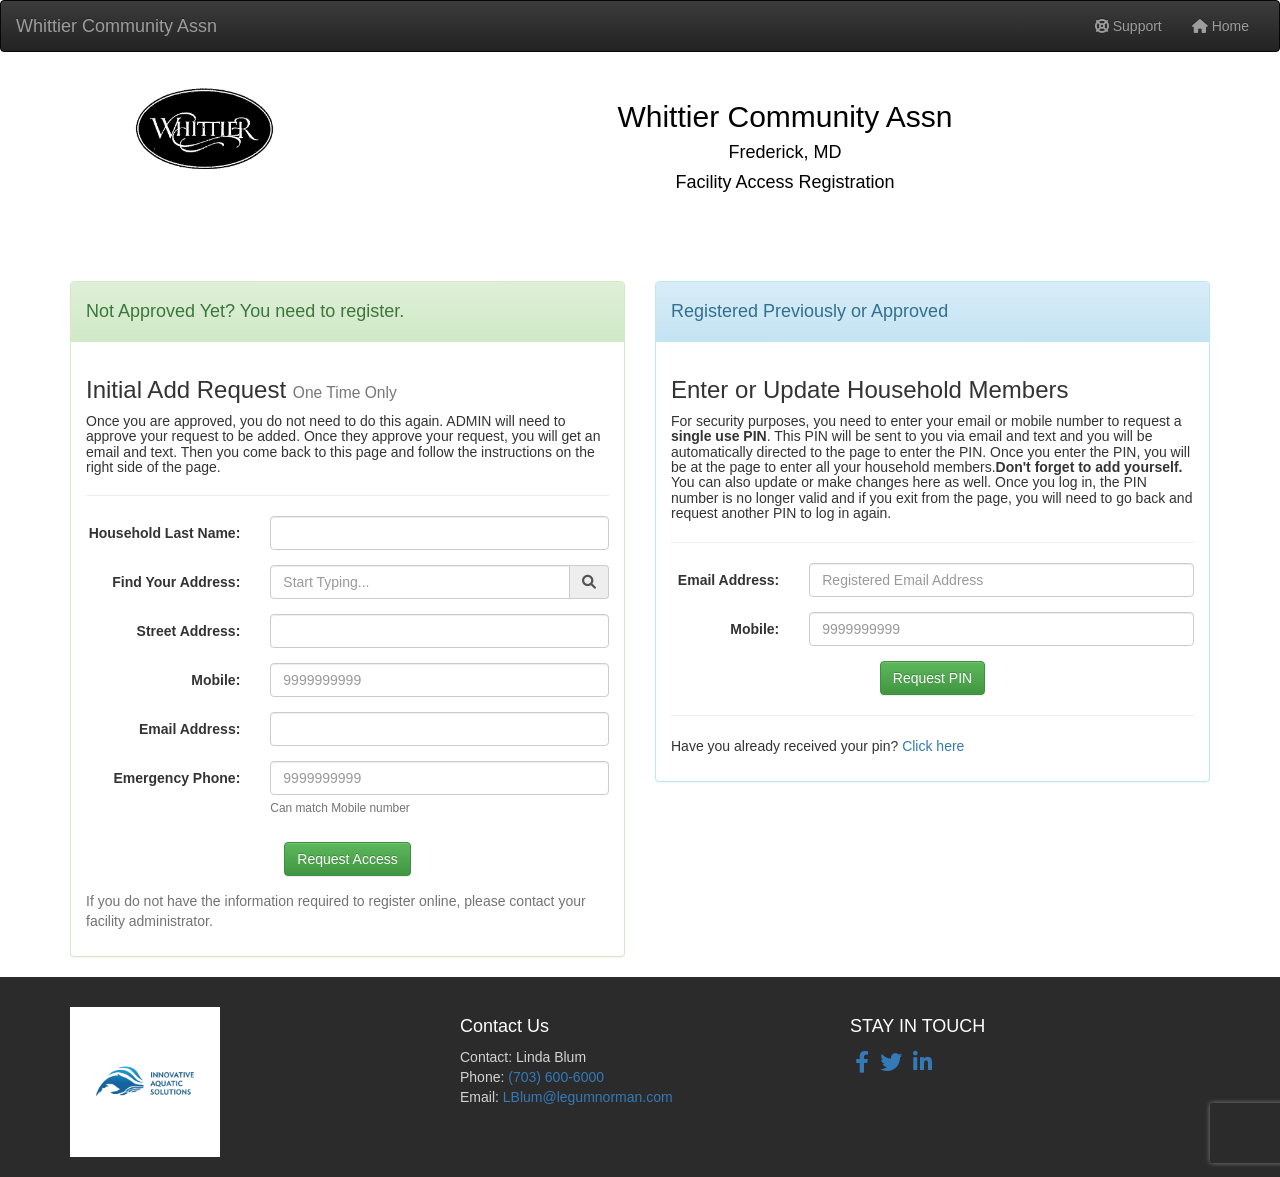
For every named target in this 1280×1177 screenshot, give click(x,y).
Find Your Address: (176, 582)
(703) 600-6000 (556, 1077)
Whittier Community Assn (116, 26)
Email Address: (189, 729)
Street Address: (189, 631)
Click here (933, 746)
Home (1220, 26)
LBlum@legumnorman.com (588, 1097)
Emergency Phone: (177, 778)
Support (1128, 26)
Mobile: (215, 680)
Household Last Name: (165, 533)
